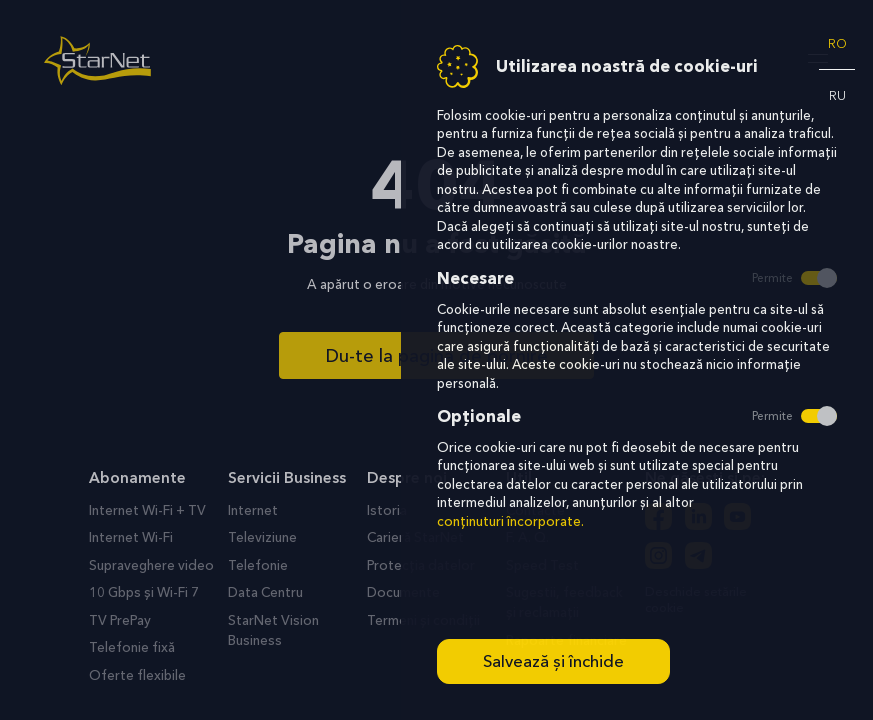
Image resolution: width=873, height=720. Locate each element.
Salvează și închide (553, 661)
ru (837, 95)
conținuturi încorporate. (510, 521)
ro (837, 43)
